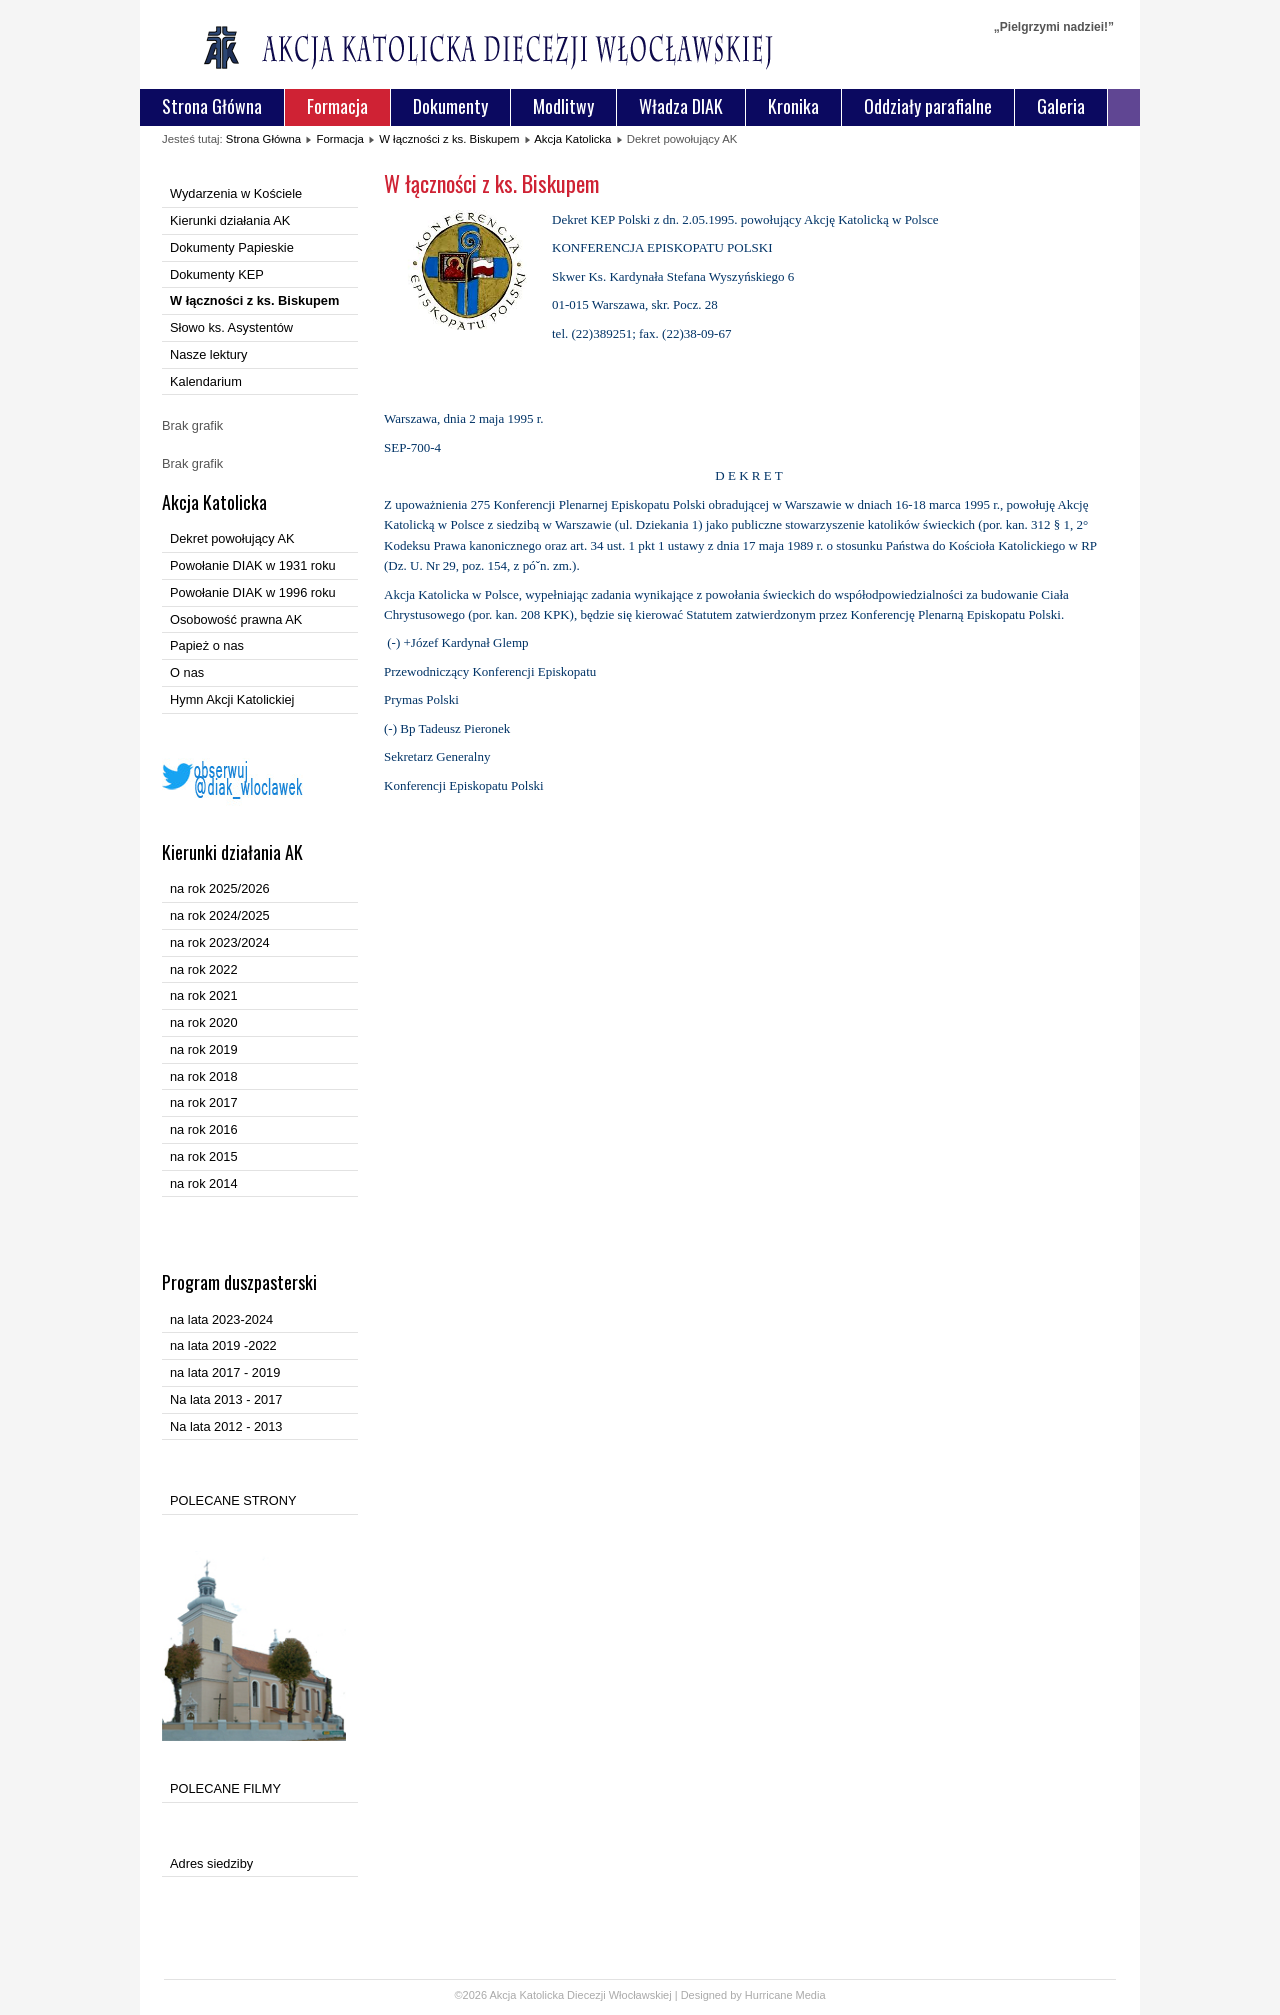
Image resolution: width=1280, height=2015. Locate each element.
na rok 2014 (204, 1183)
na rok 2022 (204, 969)
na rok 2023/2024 (220, 942)
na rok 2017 (204, 1102)
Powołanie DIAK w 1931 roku (253, 565)
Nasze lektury (209, 354)
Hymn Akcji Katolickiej (232, 699)
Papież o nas (207, 645)
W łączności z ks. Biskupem (449, 139)
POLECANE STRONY (233, 1500)
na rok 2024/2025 (220, 915)
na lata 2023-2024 (221, 1319)
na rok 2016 (204, 1129)
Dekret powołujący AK (232, 538)
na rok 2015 (204, 1156)
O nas (187, 672)
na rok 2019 (204, 1049)
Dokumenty (450, 106)
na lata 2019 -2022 (223, 1345)
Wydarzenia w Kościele (236, 193)
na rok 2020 (204, 1022)
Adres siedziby (211, 1863)
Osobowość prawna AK (236, 619)
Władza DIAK (681, 106)
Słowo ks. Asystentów (231, 327)
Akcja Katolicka (572, 139)
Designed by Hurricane (738, 1995)
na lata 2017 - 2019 (225, 1372)
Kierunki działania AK (230, 220)
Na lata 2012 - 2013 (226, 1426)
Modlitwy (563, 106)
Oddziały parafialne (928, 106)
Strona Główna (212, 106)
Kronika (793, 106)
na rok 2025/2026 (220, 888)
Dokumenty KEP (217, 274)
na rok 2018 (204, 1076)
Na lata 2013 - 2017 (226, 1399)
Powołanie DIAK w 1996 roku (253, 592)
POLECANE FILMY (225, 1788)
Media (811, 1995)
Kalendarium (206, 381)
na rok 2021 (204, 995)
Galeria (1061, 106)
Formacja (337, 106)
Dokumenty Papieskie (232, 247)
